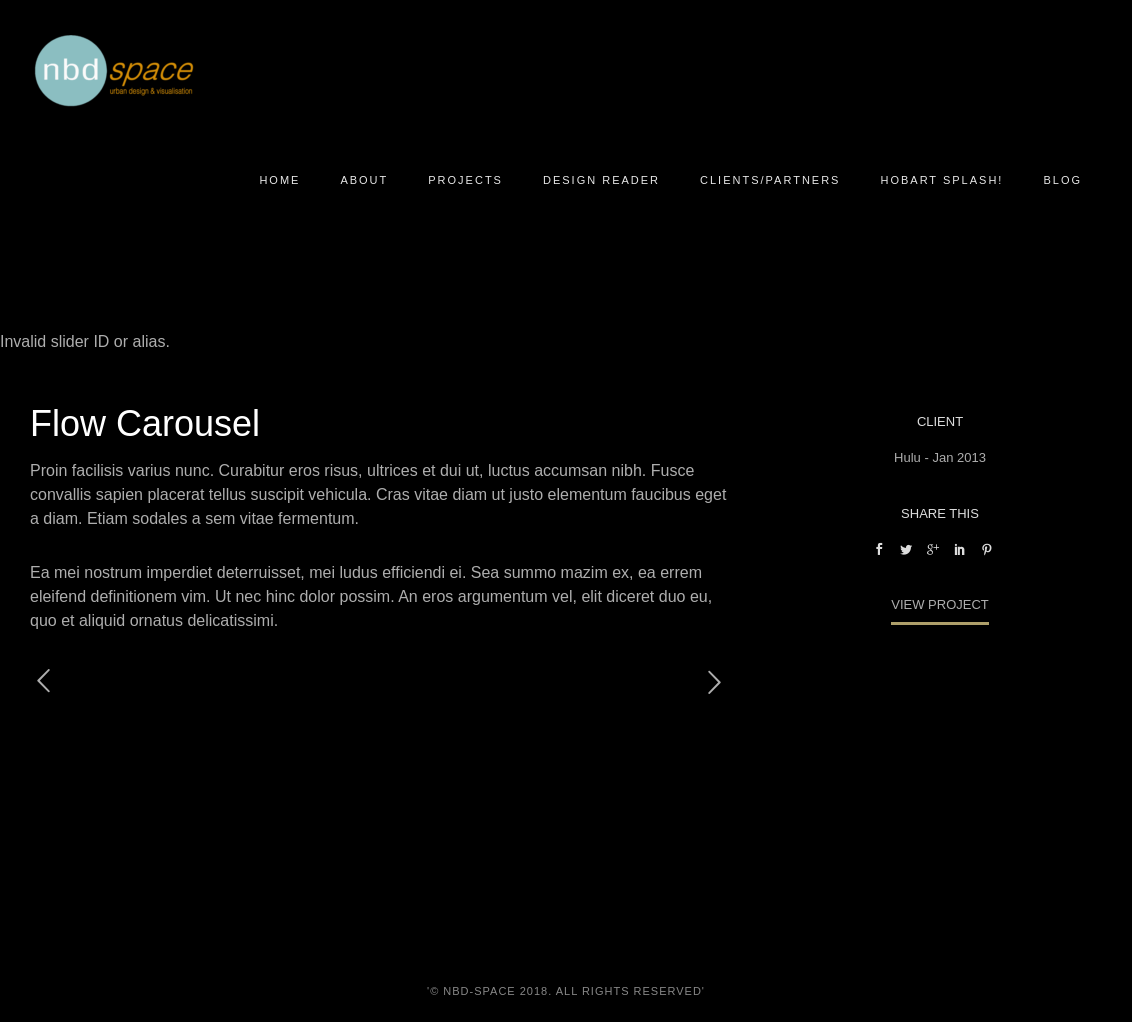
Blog (1062, 180)
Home (279, 180)
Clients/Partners (770, 180)
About (364, 180)
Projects (465, 180)
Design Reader (601, 180)
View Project (940, 604)
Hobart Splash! (941, 180)
